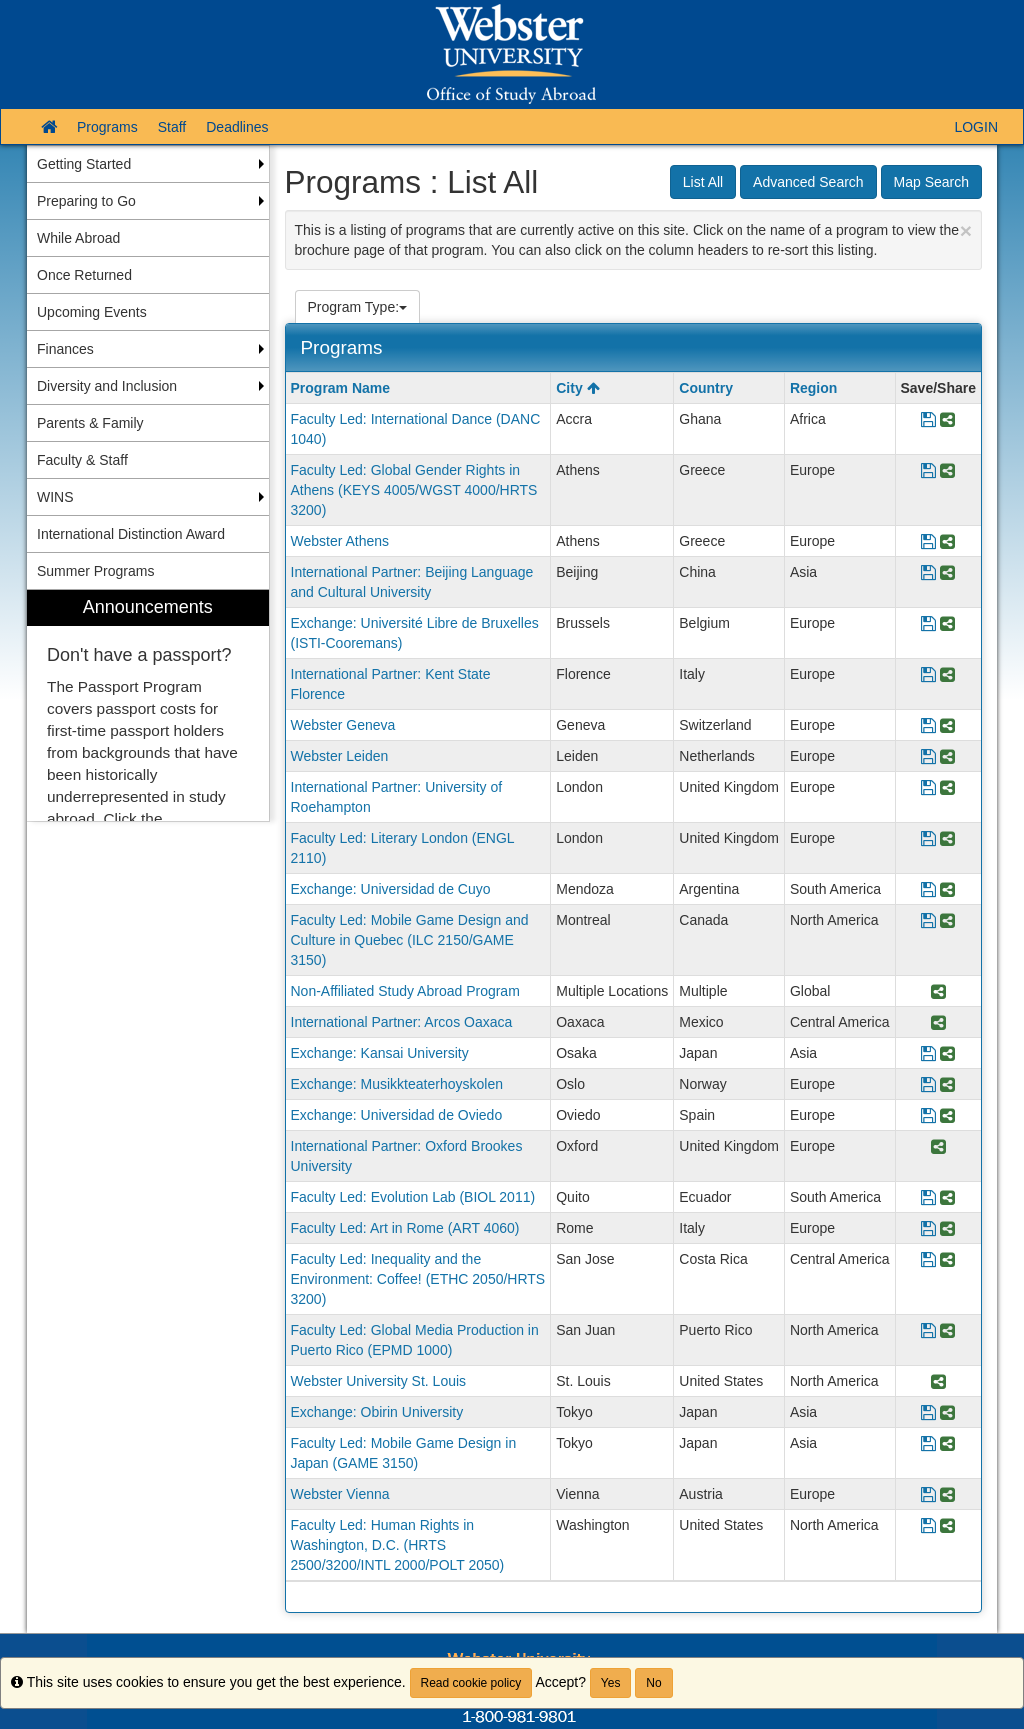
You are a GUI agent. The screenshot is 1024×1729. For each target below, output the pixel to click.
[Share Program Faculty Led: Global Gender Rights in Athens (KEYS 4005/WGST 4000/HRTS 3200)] (947, 471)
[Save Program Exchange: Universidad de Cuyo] (928, 890)
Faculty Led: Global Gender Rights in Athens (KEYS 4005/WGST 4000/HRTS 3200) (414, 490)
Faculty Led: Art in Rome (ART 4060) (405, 1228)
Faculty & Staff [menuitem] (82, 460)
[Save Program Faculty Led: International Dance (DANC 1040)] (928, 420)
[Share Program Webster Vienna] (947, 1495)
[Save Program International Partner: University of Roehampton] (928, 788)
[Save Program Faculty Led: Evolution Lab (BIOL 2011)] (928, 1198)
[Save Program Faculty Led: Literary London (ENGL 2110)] (928, 839)
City (577, 388)
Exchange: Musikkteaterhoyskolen (397, 1084)
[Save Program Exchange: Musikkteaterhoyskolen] (928, 1085)
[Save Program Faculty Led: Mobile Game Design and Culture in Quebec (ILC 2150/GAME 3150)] (928, 921)
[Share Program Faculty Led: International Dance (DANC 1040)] (947, 420)
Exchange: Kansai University (380, 1053)
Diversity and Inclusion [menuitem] (107, 386)
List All (703, 182)
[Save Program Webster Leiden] (928, 757)
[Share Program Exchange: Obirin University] (947, 1413)
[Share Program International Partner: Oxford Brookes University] (938, 1147)
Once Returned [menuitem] (84, 275)
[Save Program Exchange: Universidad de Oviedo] (928, 1116)
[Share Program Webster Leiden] (947, 757)
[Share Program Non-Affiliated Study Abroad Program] (938, 992)
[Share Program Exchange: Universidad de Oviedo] (947, 1116)
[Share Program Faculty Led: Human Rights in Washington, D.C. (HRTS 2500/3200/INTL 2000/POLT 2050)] (947, 1526)
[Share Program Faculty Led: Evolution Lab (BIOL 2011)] (947, 1198)
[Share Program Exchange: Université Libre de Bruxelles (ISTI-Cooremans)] (947, 624)
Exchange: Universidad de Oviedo (397, 1115)
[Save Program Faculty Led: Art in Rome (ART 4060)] (928, 1229)
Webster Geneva (343, 725)
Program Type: (358, 307)
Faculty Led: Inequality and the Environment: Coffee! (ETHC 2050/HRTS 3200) (418, 1279)
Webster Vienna (340, 1494)
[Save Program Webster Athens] (928, 542)
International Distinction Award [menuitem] (131, 534)
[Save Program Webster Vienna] (928, 1495)
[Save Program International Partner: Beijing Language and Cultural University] (928, 573)
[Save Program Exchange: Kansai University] (928, 1054)
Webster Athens (340, 541)
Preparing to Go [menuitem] (86, 201)
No (653, 1683)
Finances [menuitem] (65, 349)
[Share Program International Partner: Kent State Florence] (947, 675)
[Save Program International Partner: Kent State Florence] (928, 675)
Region (813, 388)
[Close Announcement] (966, 230)
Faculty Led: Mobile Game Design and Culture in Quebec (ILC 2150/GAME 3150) (410, 940)
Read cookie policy (471, 1683)
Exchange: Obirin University (377, 1412)
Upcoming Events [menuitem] (92, 312)
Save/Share (939, 388)
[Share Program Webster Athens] (947, 542)
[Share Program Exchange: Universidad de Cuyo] (947, 890)
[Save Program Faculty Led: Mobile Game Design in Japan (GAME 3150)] (928, 1444)
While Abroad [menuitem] (78, 238)
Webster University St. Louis (379, 1381)
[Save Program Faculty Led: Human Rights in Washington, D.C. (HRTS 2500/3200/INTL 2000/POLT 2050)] (928, 1526)
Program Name (341, 388)
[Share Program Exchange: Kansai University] (947, 1054)
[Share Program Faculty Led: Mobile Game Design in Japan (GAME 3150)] (947, 1444)
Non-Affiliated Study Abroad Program (405, 991)
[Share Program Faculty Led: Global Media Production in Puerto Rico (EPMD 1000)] (947, 1331)
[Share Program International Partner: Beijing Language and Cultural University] (947, 573)
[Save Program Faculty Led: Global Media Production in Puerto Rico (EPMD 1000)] (928, 1331)
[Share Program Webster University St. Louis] (938, 1382)
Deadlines (237, 127)
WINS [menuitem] (55, 497)
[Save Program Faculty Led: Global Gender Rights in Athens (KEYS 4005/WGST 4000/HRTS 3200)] (928, 471)
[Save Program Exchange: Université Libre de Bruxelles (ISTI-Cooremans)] (928, 624)
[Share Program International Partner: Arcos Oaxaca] (938, 1023)
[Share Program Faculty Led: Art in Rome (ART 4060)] (947, 1229)
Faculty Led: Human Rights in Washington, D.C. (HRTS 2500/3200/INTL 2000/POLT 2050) (398, 1545)
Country (706, 388)
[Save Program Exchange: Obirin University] (928, 1413)
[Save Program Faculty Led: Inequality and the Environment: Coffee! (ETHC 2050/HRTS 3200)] (928, 1260)
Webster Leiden (340, 756)
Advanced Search (808, 182)
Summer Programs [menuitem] (95, 571)
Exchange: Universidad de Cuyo (391, 889)
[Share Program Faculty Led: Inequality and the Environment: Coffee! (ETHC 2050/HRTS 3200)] (947, 1260)
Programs (107, 127)
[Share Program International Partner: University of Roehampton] (947, 788)
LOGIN (976, 127)
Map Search (931, 182)
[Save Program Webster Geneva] (928, 726)
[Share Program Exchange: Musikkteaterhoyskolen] (947, 1085)
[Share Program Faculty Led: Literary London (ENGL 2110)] (947, 839)
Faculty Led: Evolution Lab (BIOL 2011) (413, 1197)
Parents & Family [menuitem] (90, 423)
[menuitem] (148, 705)
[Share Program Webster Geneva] (947, 726)
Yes (611, 1683)
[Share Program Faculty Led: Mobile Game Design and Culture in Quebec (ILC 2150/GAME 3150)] (947, 921)
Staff (172, 127)
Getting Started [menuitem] (84, 164)
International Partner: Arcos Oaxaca (402, 1022)
